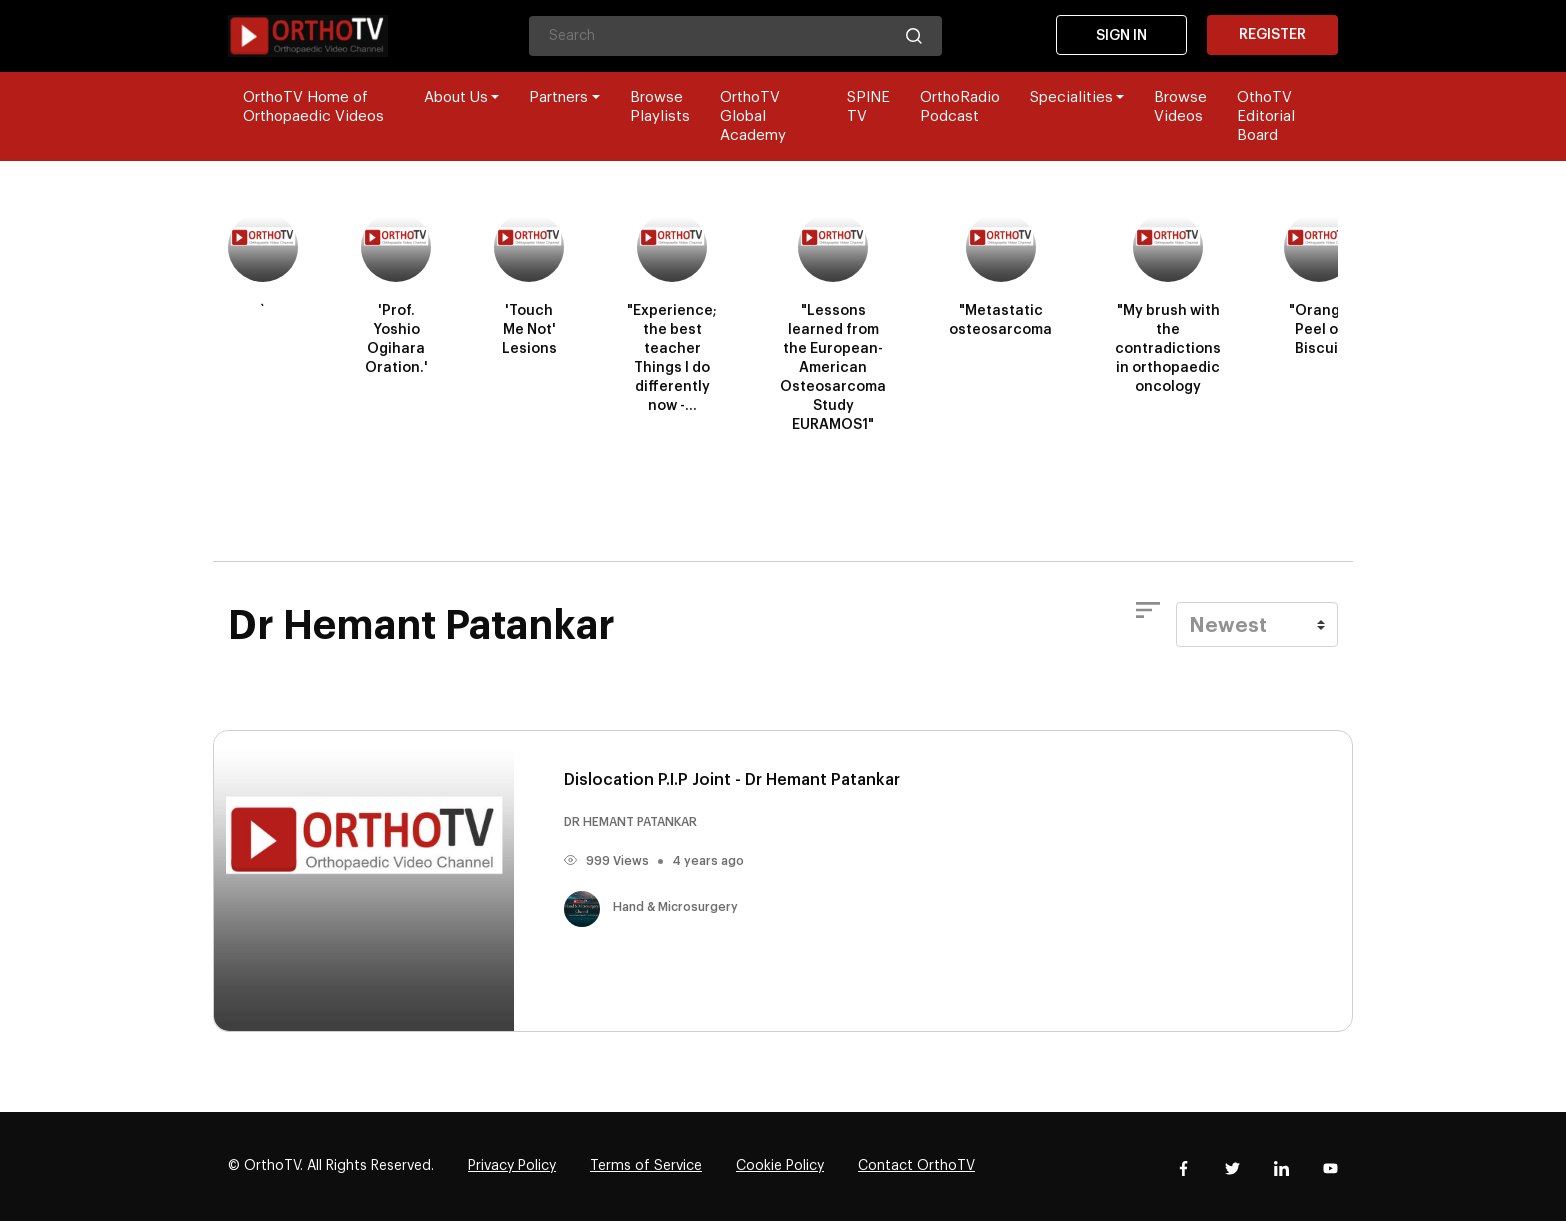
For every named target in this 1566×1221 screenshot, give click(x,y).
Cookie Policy (780, 1166)
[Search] (735, 36)
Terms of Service (646, 1166)
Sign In (1121, 36)
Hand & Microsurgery (651, 907)
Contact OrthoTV (916, 1166)
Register (1272, 35)
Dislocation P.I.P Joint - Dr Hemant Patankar (732, 780)
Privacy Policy (512, 1166)
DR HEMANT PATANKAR (630, 822)
